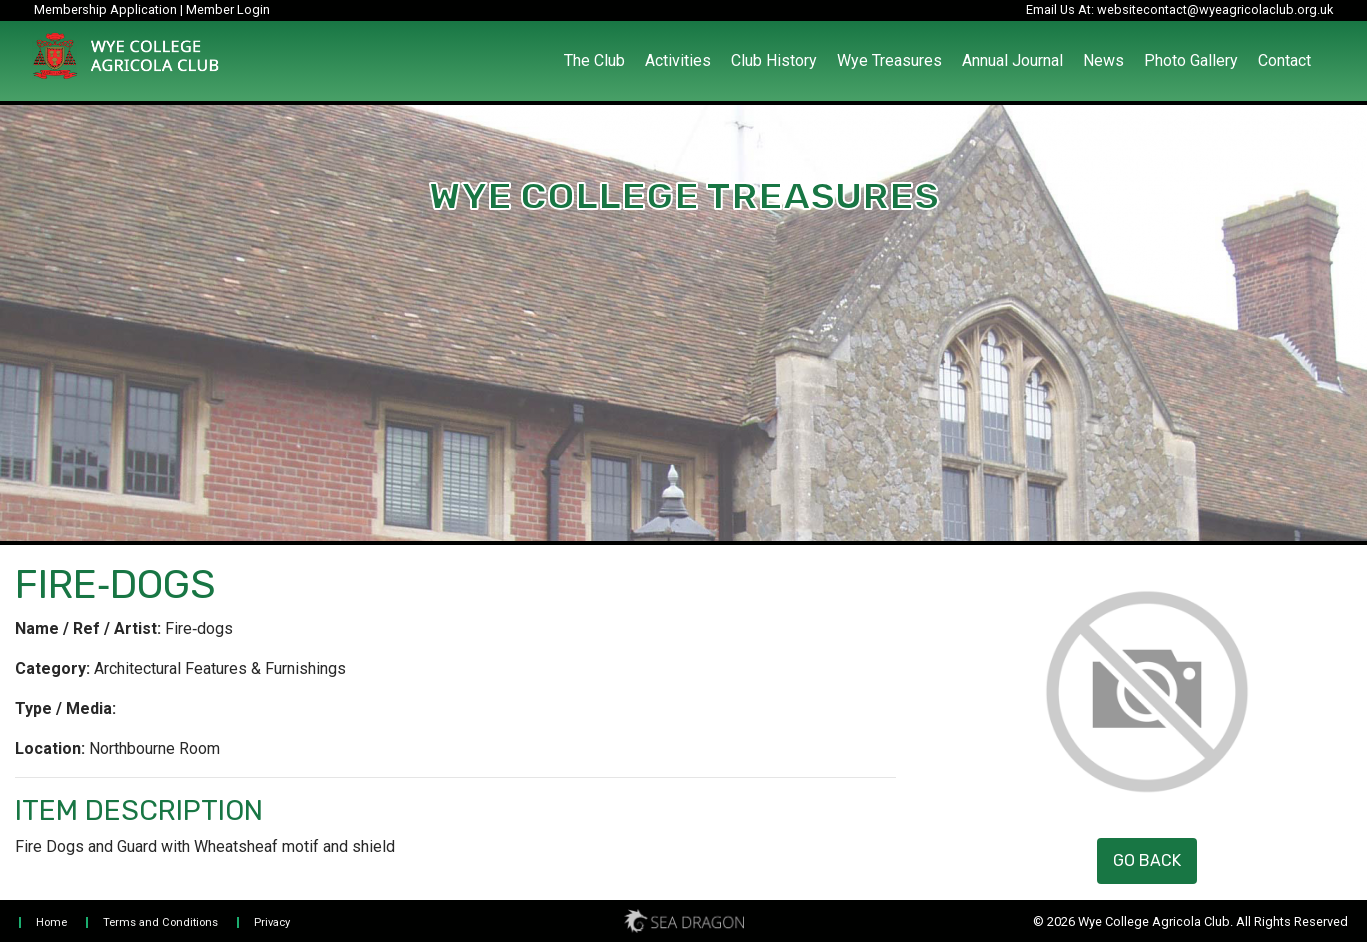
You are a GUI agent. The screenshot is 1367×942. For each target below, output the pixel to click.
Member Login (228, 9)
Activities (678, 60)
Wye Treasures (889, 60)
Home (51, 922)
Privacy (272, 922)
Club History (774, 60)
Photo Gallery (1191, 60)
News (1103, 60)
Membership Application (105, 9)
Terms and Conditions (160, 922)
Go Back (1147, 860)
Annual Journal (1012, 60)
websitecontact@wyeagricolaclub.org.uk (1215, 9)
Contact (1284, 60)
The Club (594, 60)
